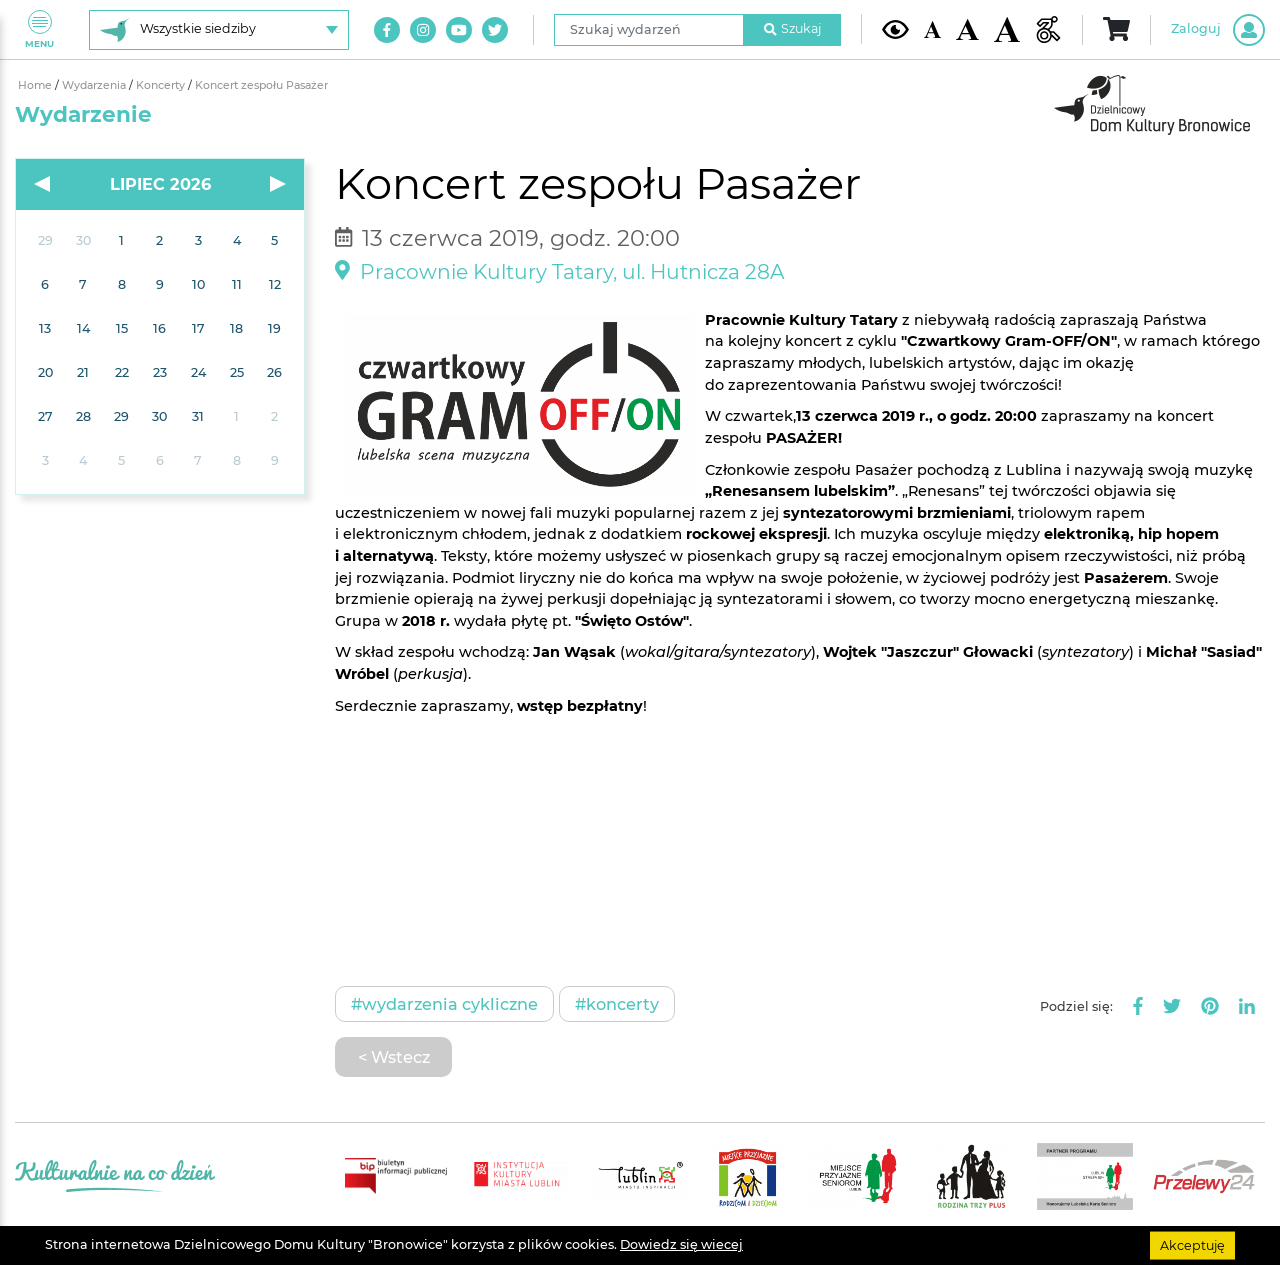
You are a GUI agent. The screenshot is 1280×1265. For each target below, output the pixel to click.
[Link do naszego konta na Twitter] (495, 30)
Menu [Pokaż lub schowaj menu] (39, 29)
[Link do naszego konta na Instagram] (423, 30)
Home (36, 85)
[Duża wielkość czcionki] (1007, 30)
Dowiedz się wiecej (681, 1244)
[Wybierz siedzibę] (219, 30)
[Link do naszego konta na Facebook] (387, 30)
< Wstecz (394, 1057)
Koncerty (162, 85)
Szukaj (793, 28)
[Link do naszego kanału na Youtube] (459, 30)
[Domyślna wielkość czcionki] (933, 29)
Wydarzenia (95, 85)
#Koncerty (617, 1004)
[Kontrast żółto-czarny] (895, 29)
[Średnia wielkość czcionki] (967, 29)
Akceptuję (1192, 1244)
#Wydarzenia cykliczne (444, 1004)
